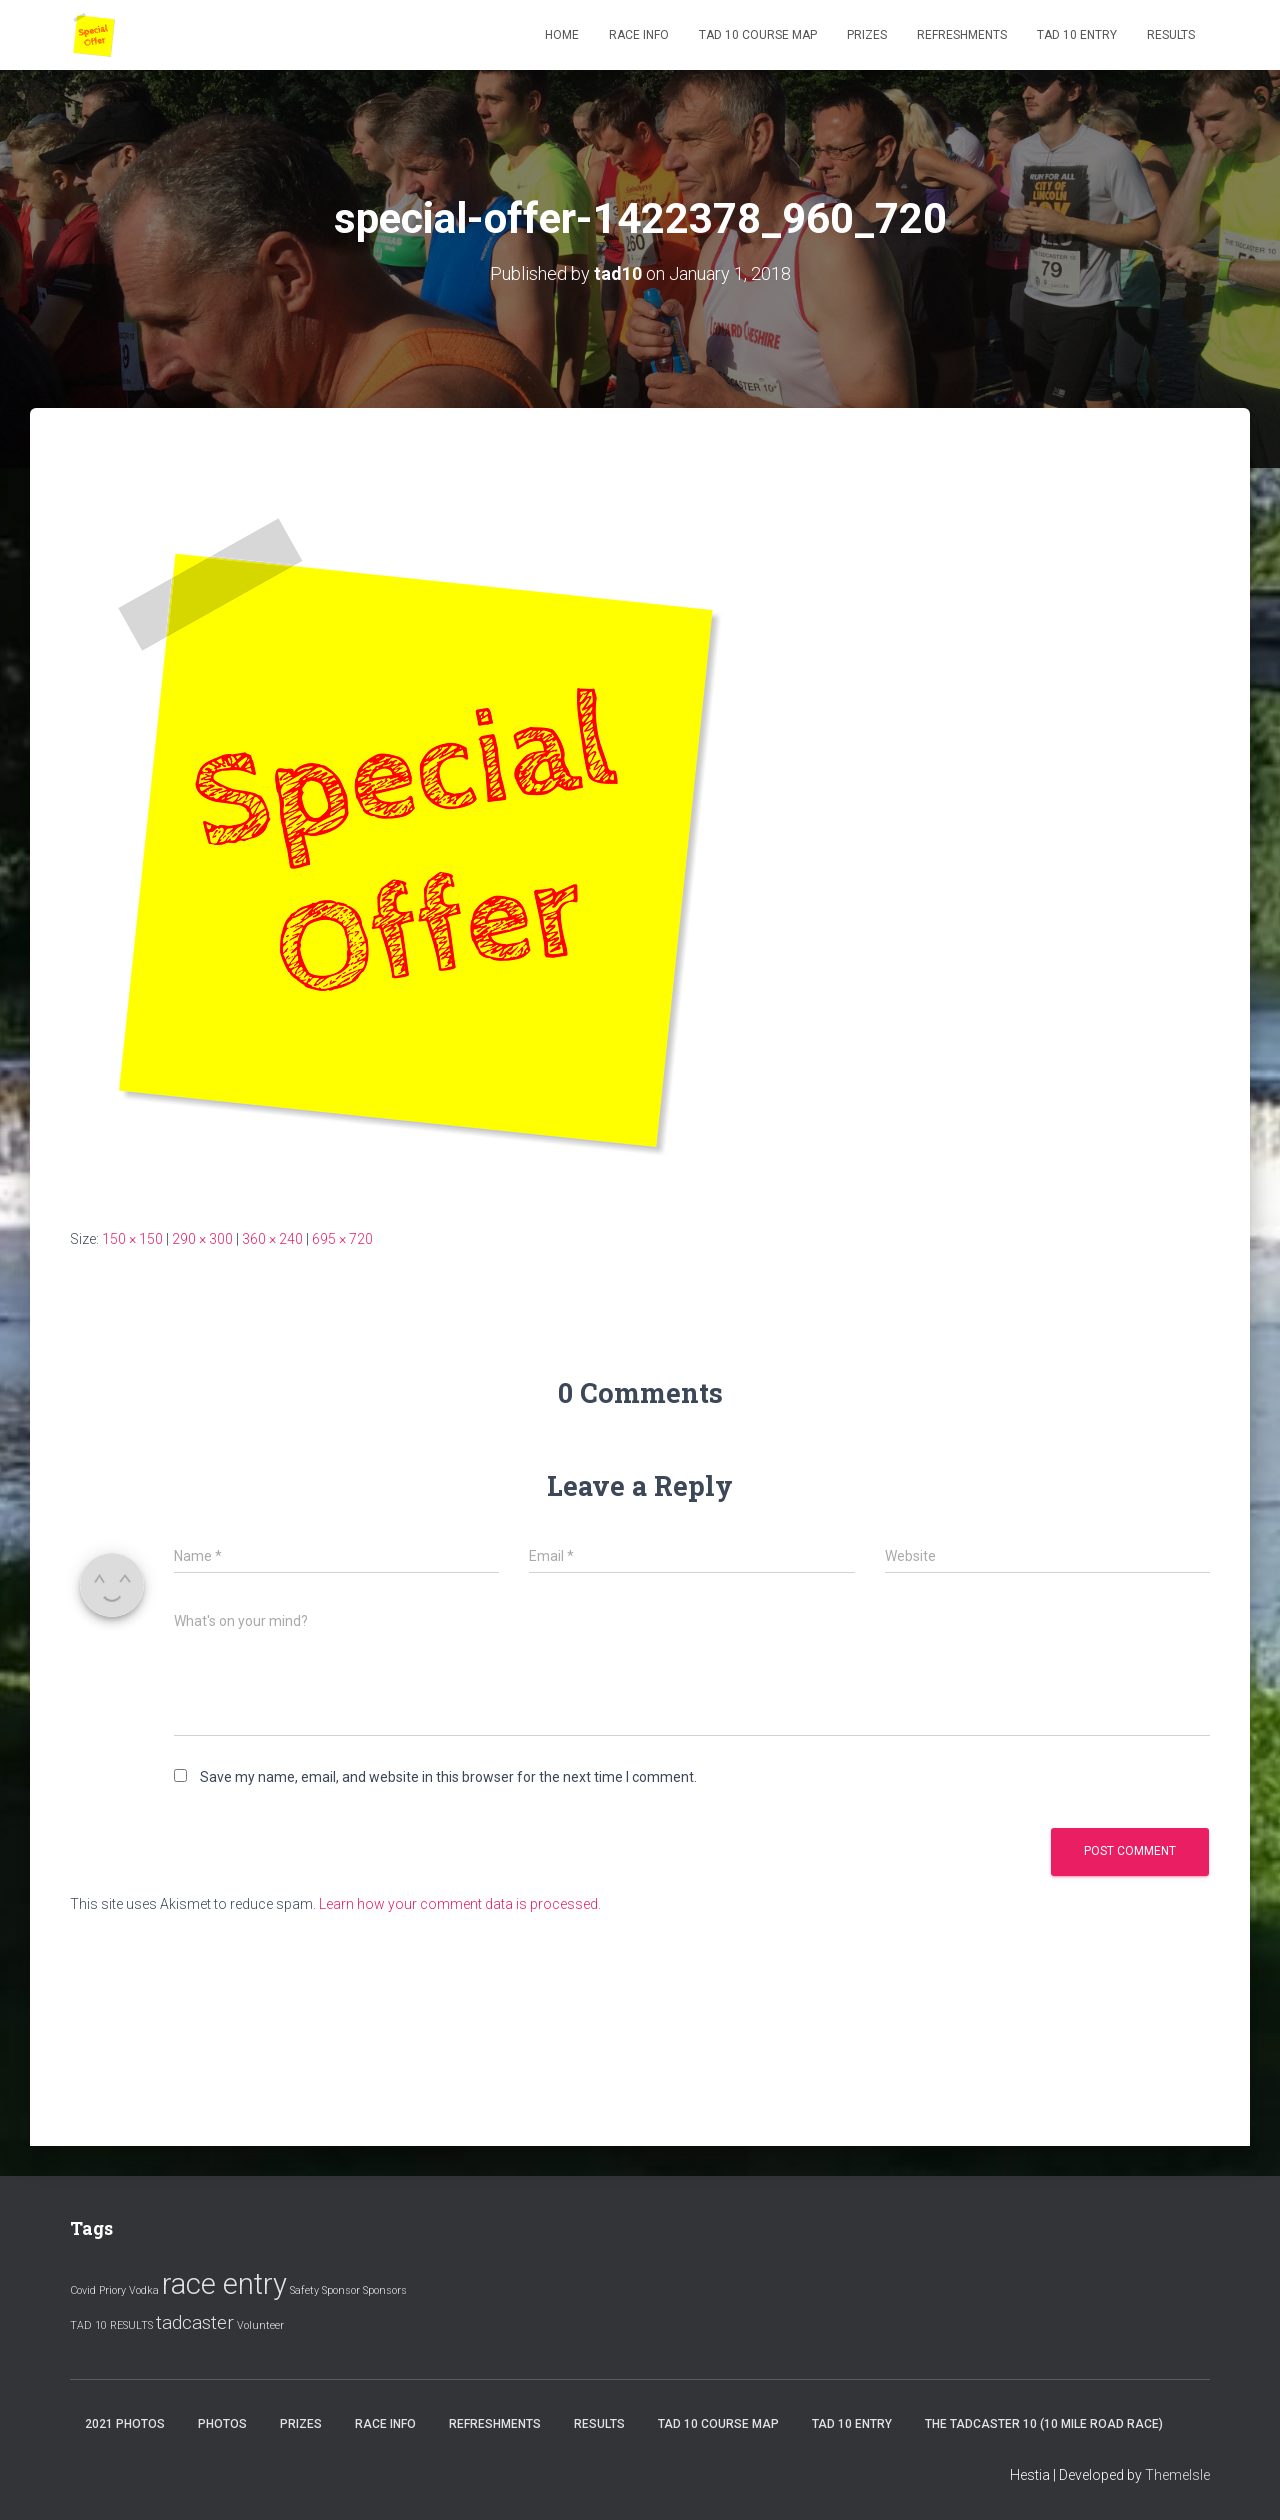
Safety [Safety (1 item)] (304, 2290)
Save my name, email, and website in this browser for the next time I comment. (448, 1777)
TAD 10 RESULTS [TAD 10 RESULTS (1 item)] (111, 2325)
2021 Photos (125, 2424)
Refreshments (962, 35)
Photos (222, 2424)
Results (1171, 35)
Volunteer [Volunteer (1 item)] (260, 2325)
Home (562, 35)
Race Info (639, 35)
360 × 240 (272, 1239)
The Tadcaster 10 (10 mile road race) (1044, 2424)
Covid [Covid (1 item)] (83, 2290)
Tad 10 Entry (1077, 35)
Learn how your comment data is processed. (460, 1904)
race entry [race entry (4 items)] (224, 2284)
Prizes (867, 35)
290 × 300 (202, 1239)
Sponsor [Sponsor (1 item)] (341, 2290)
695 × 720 (342, 1239)
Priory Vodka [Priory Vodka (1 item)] (129, 2290)
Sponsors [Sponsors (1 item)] (385, 2290)
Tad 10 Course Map (758, 35)
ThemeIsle (1177, 2475)
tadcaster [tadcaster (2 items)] (195, 2322)
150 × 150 (132, 1239)
